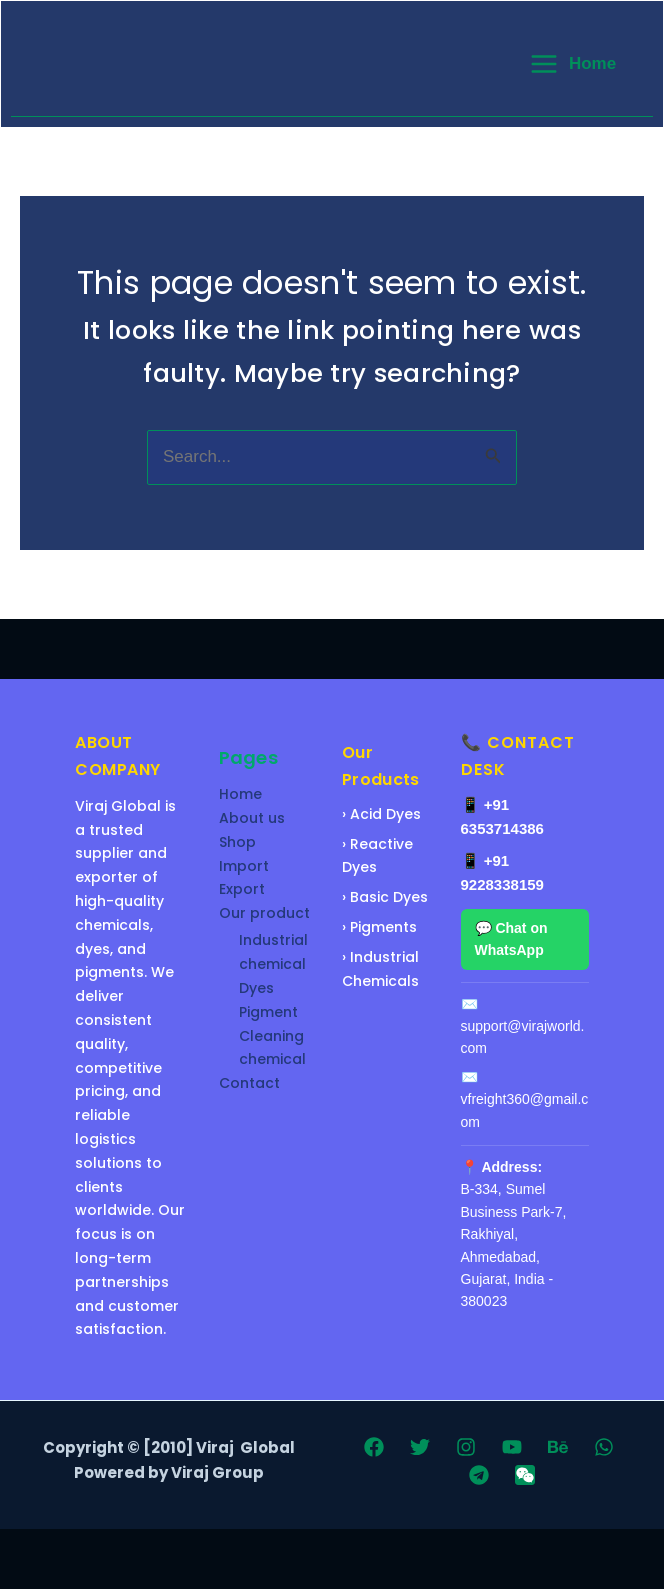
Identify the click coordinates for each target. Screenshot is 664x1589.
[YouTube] (512, 1447)
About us (252, 818)
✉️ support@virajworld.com (523, 1026)
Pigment (268, 1012)
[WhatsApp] (604, 1447)
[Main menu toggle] (572, 63)
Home (240, 794)
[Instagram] (466, 1447)
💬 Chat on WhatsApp (511, 939)
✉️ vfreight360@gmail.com (525, 1099)
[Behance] (558, 1447)
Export (242, 889)
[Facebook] (374, 1447)
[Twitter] (420, 1447)
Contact (249, 1083)
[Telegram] (479, 1475)
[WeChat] (525, 1475)
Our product (264, 913)
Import (244, 866)
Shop (237, 842)
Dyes (256, 988)
